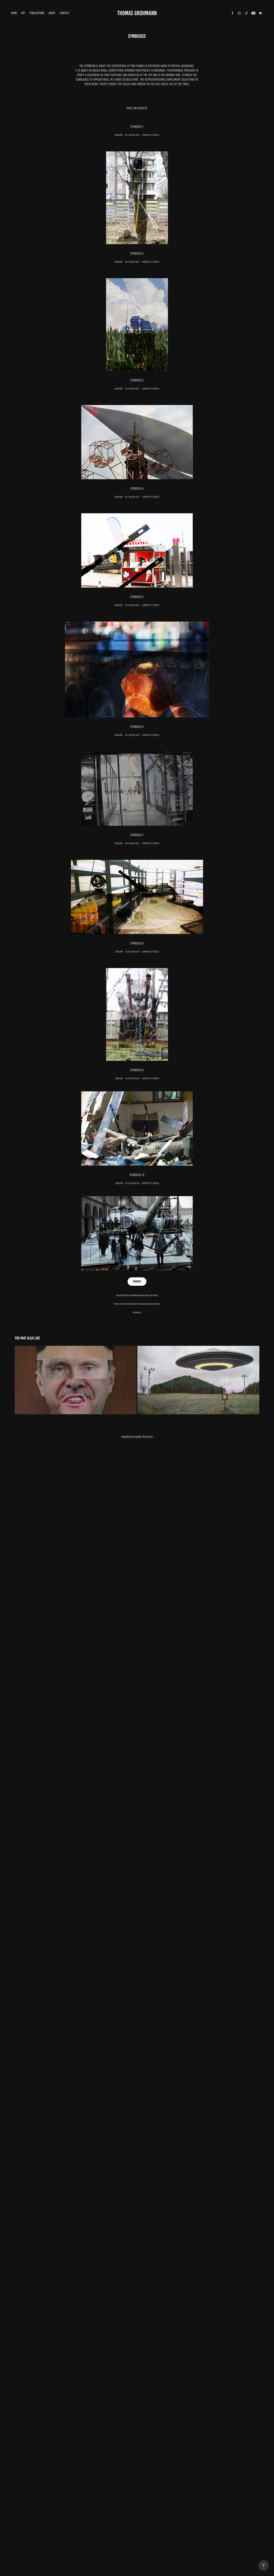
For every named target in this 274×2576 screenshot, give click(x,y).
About (52, 13)
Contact (64, 13)
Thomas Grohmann (137, 13)
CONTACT (137, 1281)
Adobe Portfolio (144, 1437)
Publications (37, 13)
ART (23, 13)
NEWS (14, 13)
